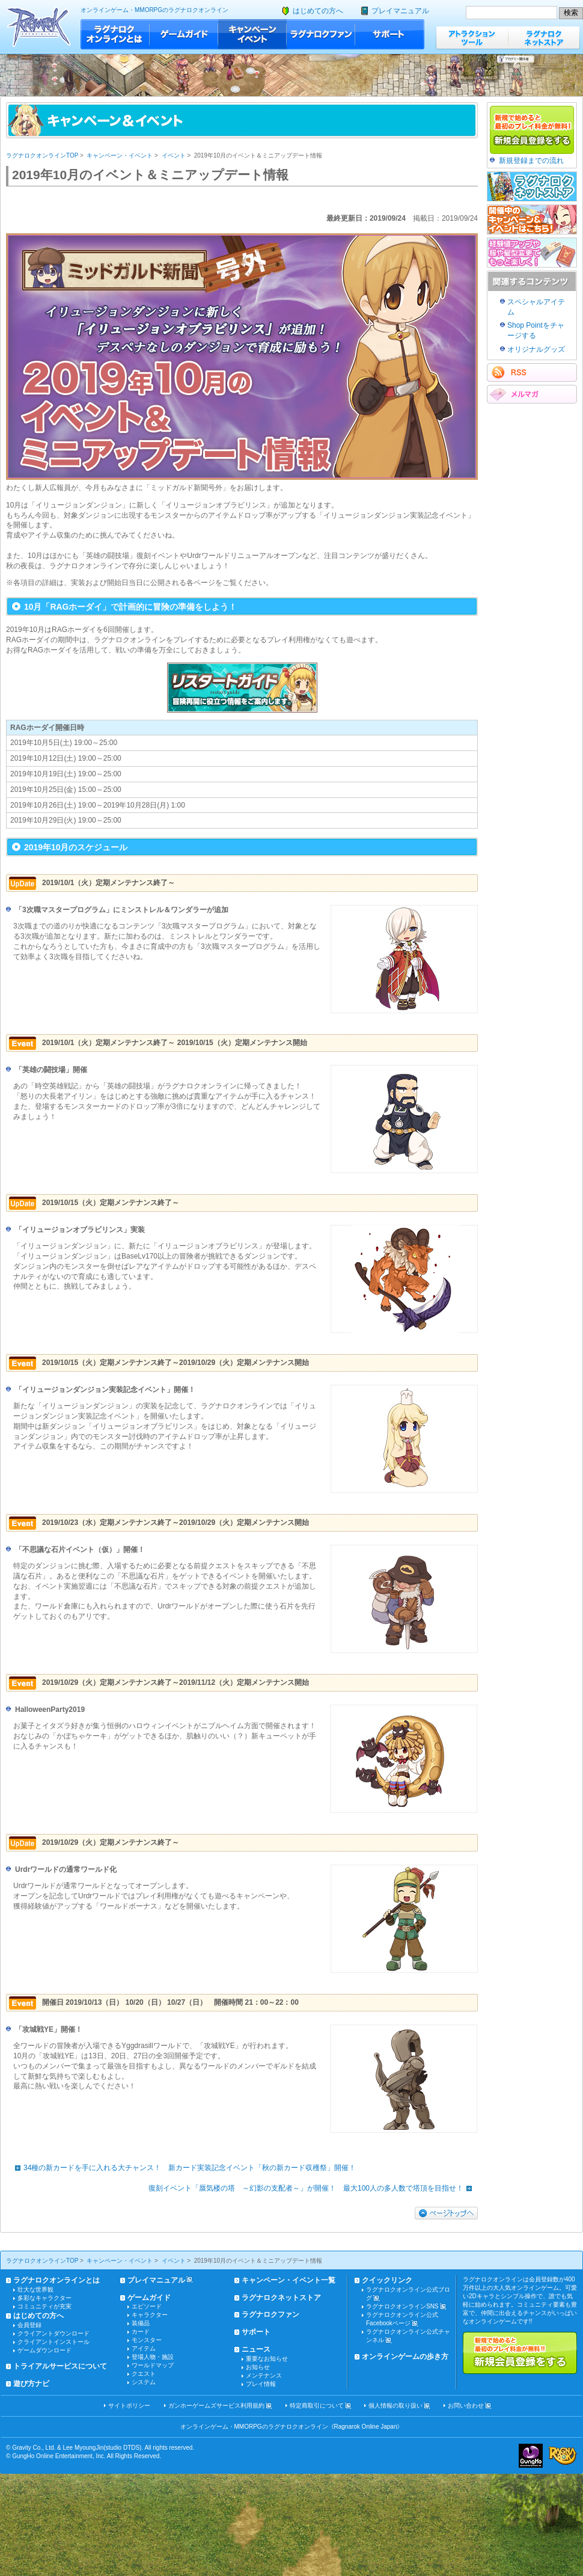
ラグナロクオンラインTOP (42, 155)
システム (144, 2382)
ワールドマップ (153, 2365)
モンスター (147, 2340)
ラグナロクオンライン (39, 27)
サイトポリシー (129, 2405)
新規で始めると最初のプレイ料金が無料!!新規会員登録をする (520, 2353)
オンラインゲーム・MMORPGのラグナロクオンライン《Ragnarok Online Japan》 (291, 2426)
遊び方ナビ (31, 2383)
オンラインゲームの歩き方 (405, 2356)
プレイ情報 (261, 2384)
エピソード (147, 2306)
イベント (174, 155)
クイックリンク (387, 2280)
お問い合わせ (466, 2405)
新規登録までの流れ (531, 160)
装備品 (141, 2323)
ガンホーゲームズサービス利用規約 (216, 2405)
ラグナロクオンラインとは (115, 34)
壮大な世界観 (35, 2289)
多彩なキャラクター (44, 2298)
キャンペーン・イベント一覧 (288, 2280)
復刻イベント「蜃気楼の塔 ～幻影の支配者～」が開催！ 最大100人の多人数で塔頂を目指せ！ (313, 2188)
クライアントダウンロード (53, 2333)
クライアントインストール (53, 2341)
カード (141, 2331)
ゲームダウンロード (44, 2350)
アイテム (144, 2348)
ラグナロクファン (321, 34)
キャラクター (150, 2314)
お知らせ (258, 2367)
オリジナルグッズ (536, 349)
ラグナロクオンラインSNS (402, 2306)
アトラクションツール (472, 37)
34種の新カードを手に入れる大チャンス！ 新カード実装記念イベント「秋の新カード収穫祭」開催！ (182, 2168)
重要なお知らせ (267, 2358)
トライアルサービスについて (60, 2366)
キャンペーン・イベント (252, 34)
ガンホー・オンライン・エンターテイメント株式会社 (531, 2456)
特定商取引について (317, 2405)
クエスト (144, 2373)
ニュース (256, 2349)
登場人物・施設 (153, 2357)
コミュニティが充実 (44, 2306)
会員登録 (29, 2325)
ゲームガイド (184, 34)
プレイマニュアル (400, 11)
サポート (389, 34)
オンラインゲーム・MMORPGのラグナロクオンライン (154, 10)
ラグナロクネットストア (544, 37)
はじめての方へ (318, 11)
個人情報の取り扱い (395, 2405)
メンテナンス (264, 2375)
